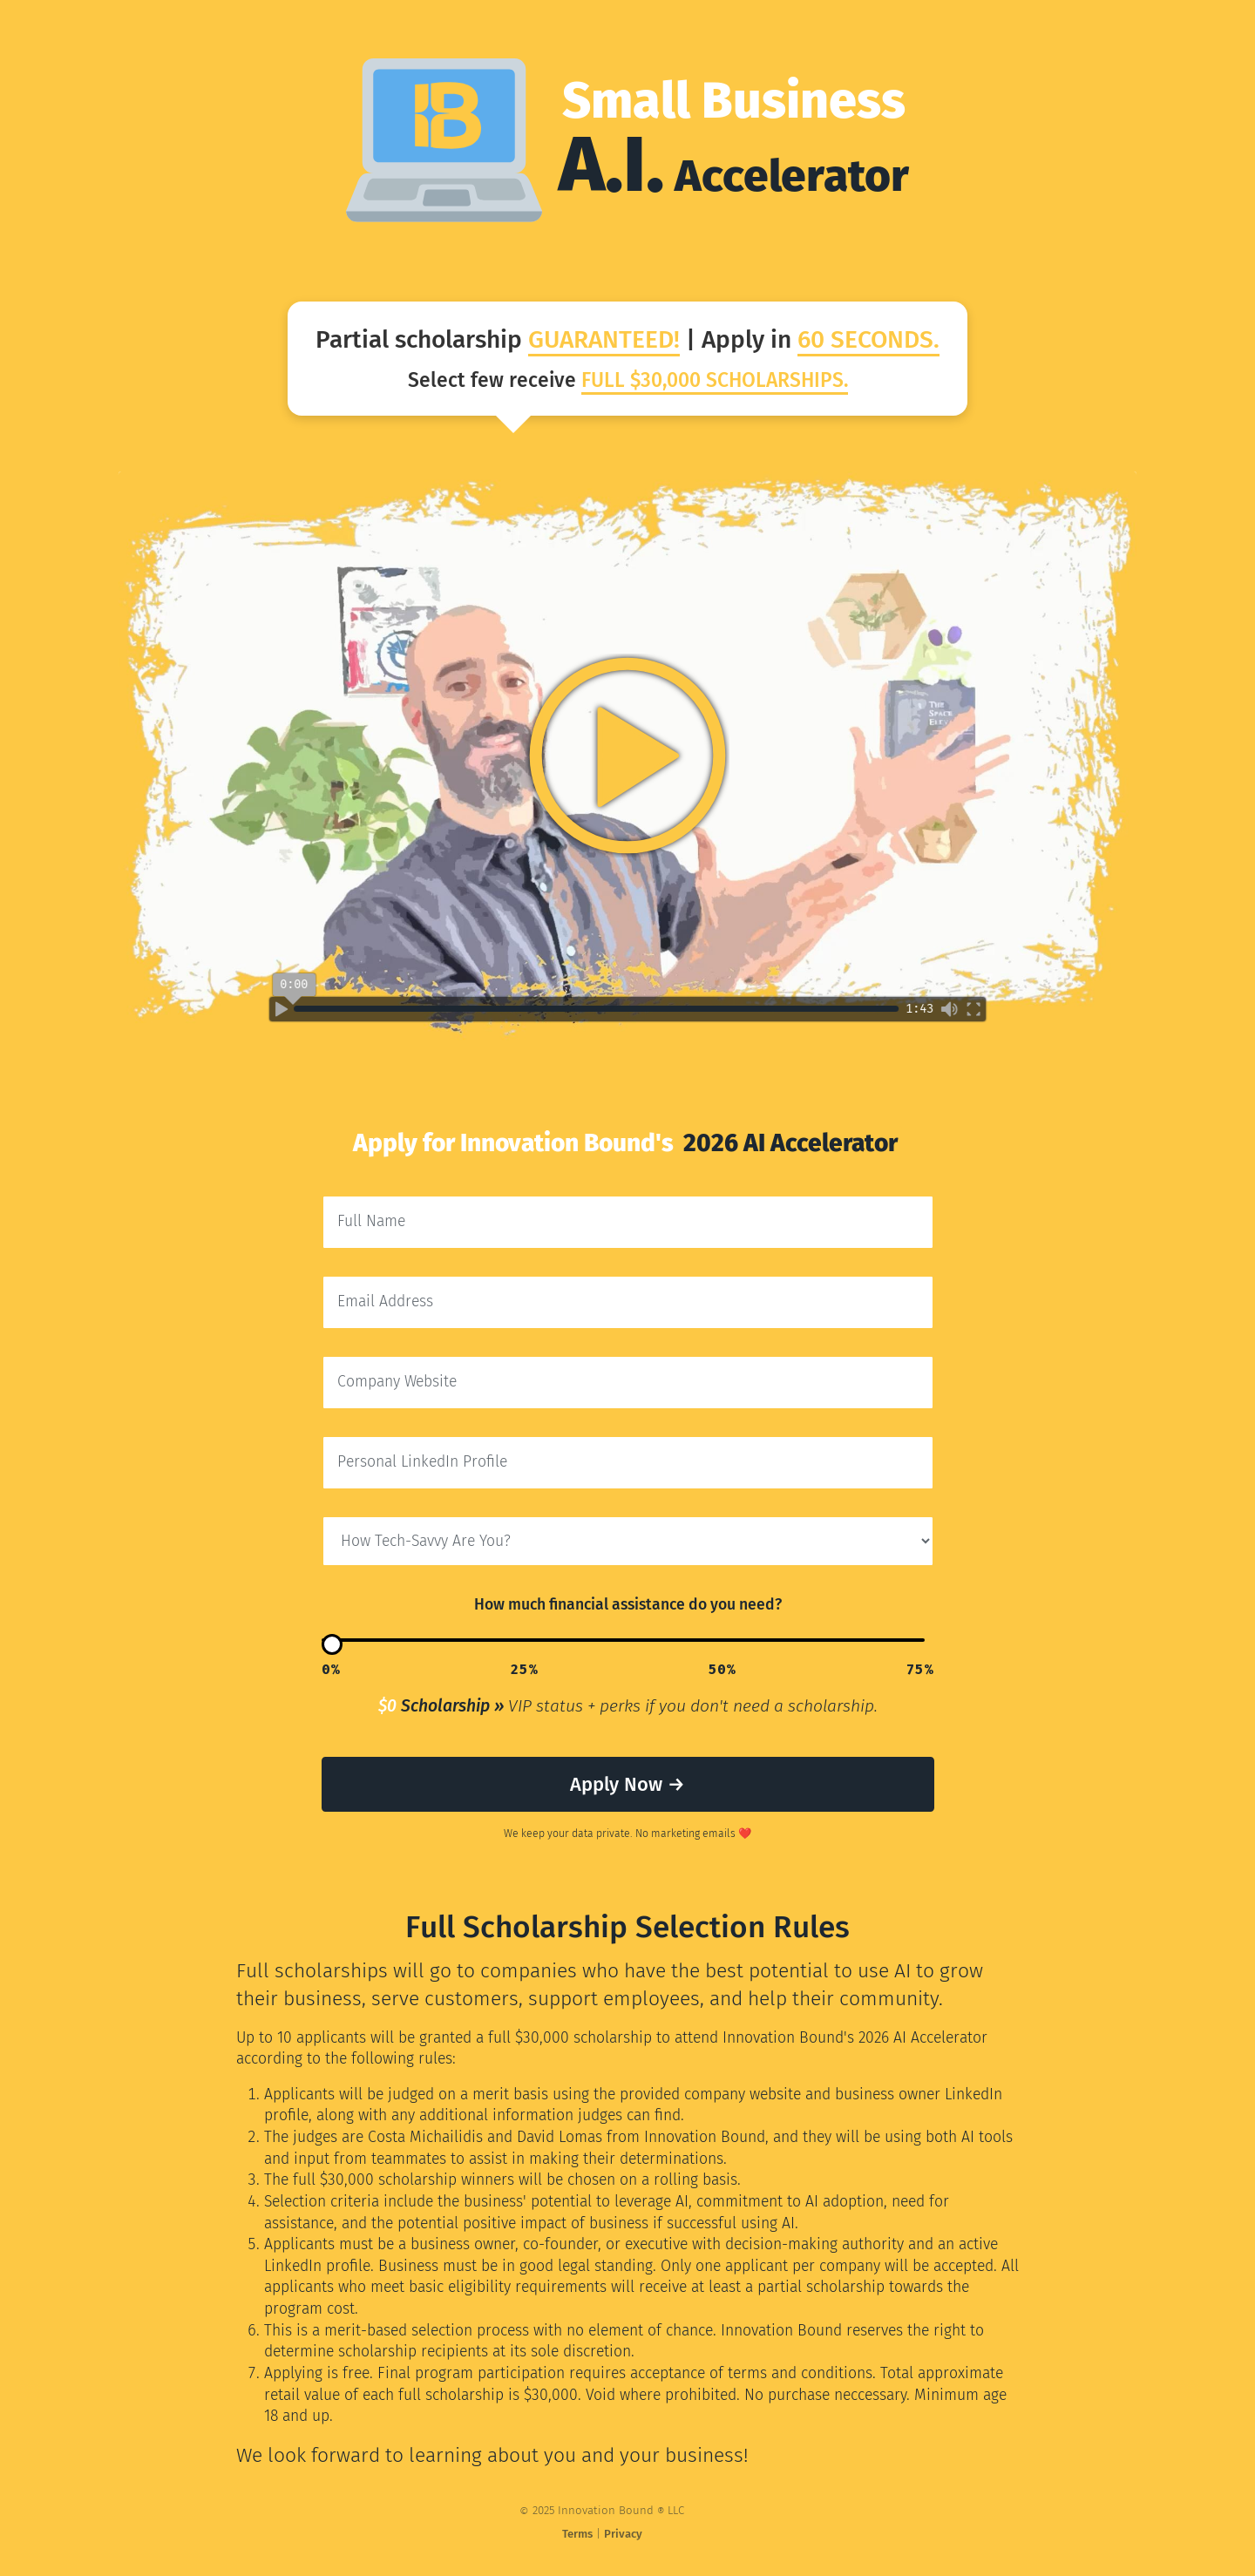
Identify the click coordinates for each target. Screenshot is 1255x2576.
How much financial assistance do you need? (628, 1605)
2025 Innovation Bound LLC (587, 2511)
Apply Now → (627, 1784)
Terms (562, 2533)
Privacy (608, 2533)
